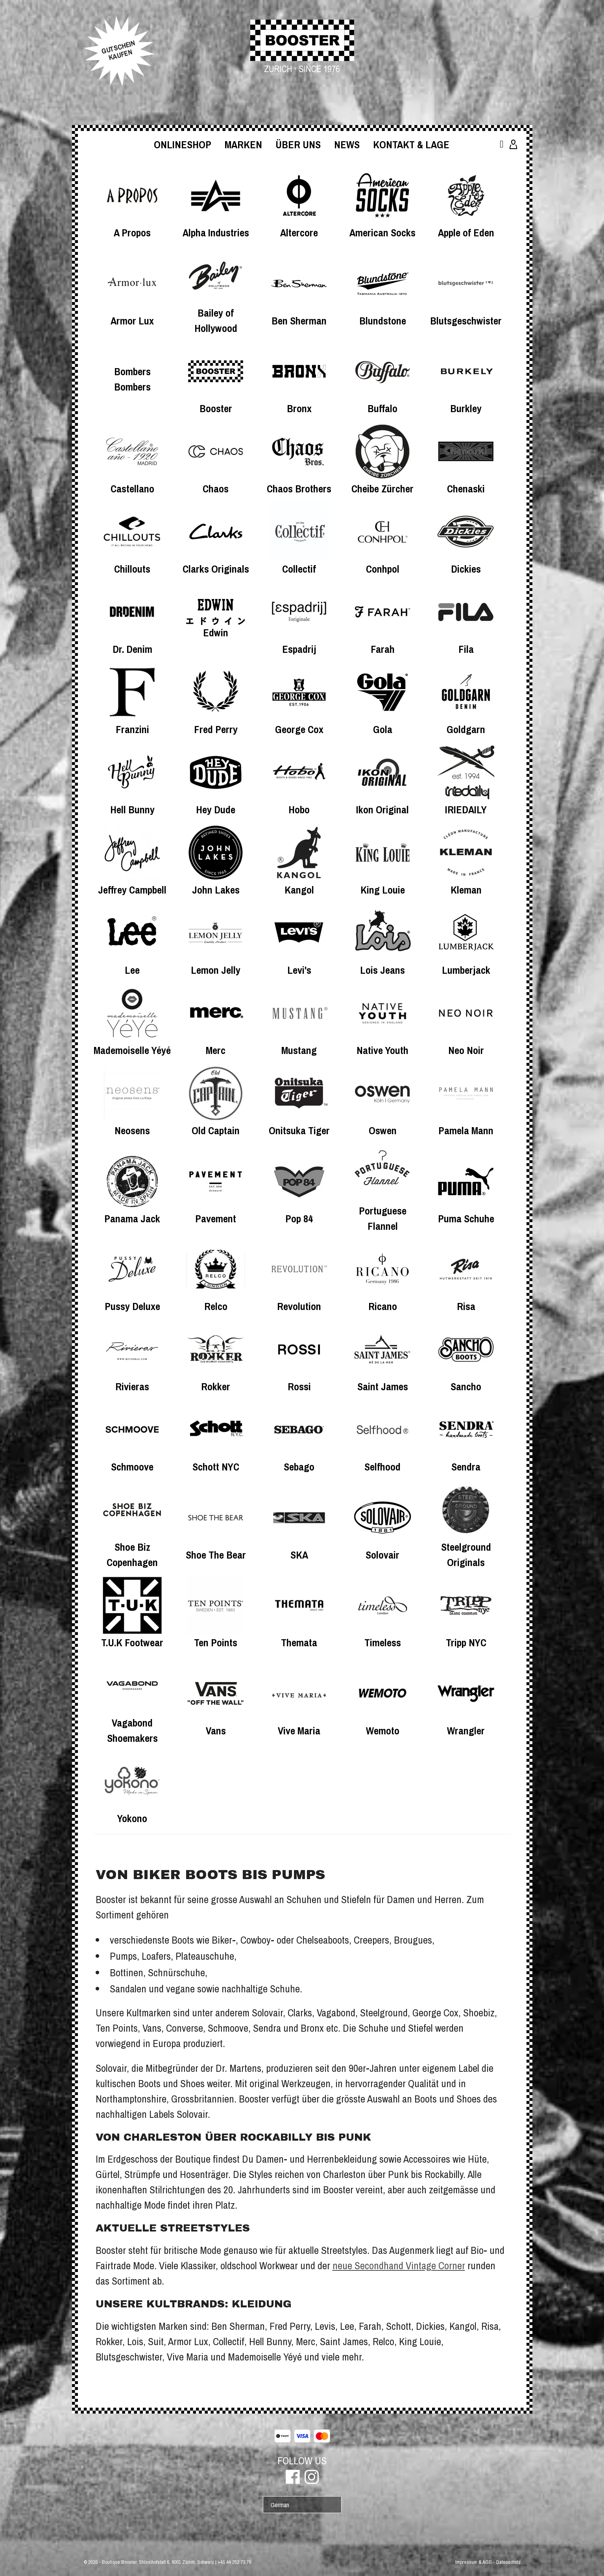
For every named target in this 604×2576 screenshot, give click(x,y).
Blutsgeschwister (466, 321)
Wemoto (382, 1731)
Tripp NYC (466, 1642)
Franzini (132, 729)
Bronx (299, 408)
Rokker (215, 1386)
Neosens (132, 1130)
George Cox (299, 729)
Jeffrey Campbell (132, 890)
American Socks (382, 233)
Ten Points (215, 1642)
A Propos (132, 233)
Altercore (299, 233)
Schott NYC (215, 1467)
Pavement (215, 1218)
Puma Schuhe (466, 1218)
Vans (216, 1731)
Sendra (465, 1467)
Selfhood (382, 1467)
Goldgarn (466, 729)
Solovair (382, 1555)
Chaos (216, 489)
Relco (215, 1306)
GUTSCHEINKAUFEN (118, 50)
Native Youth (382, 1050)
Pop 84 (299, 1218)
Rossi (299, 1386)
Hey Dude (215, 809)
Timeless (382, 1642)
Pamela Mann (465, 1130)
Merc (215, 1050)
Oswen (383, 1130)
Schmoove (132, 1467)
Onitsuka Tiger (299, 1130)
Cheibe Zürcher (382, 489)
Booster (215, 408)
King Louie (382, 890)
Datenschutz (508, 2562)
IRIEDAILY (466, 809)
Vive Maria (299, 1731)
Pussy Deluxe (132, 1306)
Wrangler (466, 1731)
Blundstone (382, 321)
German (280, 2504)
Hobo (299, 809)
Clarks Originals (216, 569)
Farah (383, 649)
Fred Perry (216, 729)
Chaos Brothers (299, 489)
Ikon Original (382, 809)
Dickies (466, 569)
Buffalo (382, 408)
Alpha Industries (216, 233)
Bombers (132, 371)
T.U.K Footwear (132, 1642)
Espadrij (299, 649)
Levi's (299, 970)
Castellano (132, 489)
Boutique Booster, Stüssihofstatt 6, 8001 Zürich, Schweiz (158, 2562)
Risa (466, 1306)
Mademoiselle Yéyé (132, 1050)
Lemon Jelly (215, 970)
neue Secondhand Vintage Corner (398, 2265)
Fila (466, 649)
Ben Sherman (299, 321)
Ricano (382, 1306)
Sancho (466, 1386)
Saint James (382, 1386)
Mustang (299, 1050)
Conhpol (382, 569)
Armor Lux (132, 321)
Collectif (299, 569)
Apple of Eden (466, 233)
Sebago (299, 1467)
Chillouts (132, 569)
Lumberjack (466, 970)
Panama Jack (132, 1218)
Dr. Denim (132, 649)
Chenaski (466, 489)
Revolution (299, 1306)
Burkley (466, 408)
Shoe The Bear (216, 1555)
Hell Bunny (132, 809)
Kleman (466, 890)
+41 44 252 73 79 (234, 2562)
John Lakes (216, 890)
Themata (299, 1642)
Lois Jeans (382, 970)
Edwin (215, 632)
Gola (382, 729)
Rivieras (132, 1386)
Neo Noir (466, 1050)
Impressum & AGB (473, 2562)
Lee (132, 970)
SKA (299, 1555)
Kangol (299, 890)
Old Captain (216, 1130)
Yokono (132, 1818)
